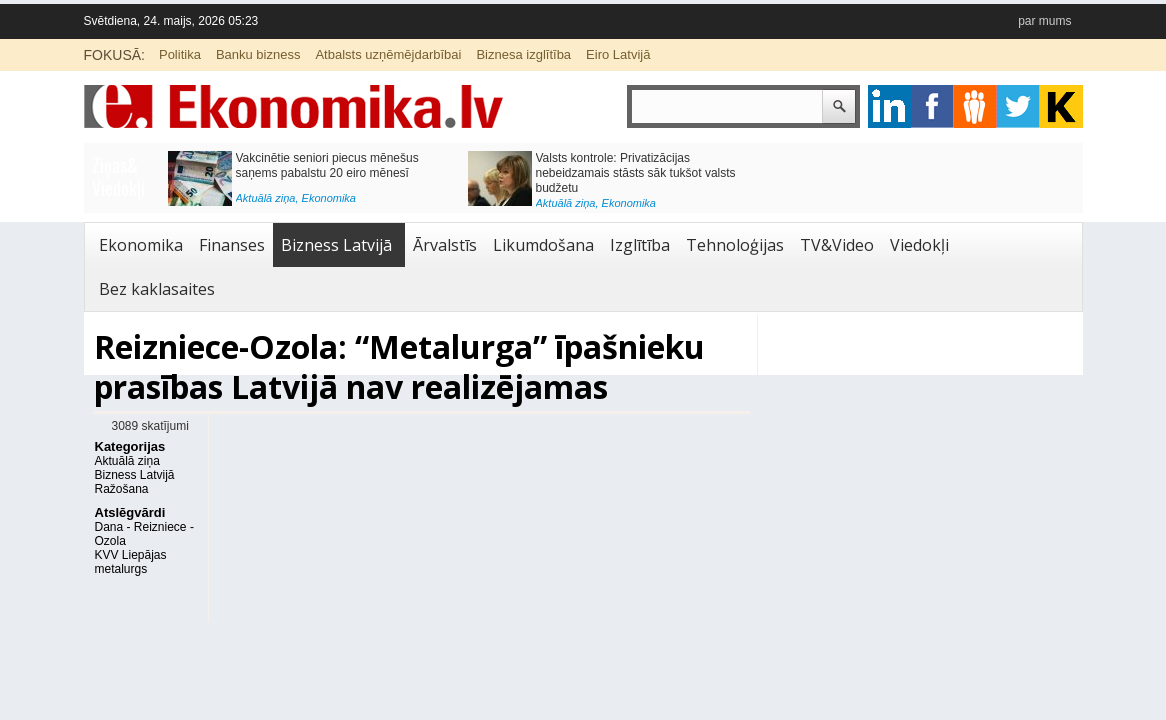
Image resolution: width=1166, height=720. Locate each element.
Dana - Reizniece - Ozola (144, 534)
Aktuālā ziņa (266, 198)
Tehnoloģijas (735, 245)
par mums (1044, 21)
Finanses (232, 245)
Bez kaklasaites (157, 289)
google (889, 106)
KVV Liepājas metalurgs (131, 562)
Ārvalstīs (445, 245)
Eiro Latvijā (618, 54)
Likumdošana (543, 245)
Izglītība (640, 245)
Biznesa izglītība (523, 54)
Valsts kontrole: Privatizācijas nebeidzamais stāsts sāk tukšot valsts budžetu (636, 173)
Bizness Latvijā (336, 245)
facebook (932, 106)
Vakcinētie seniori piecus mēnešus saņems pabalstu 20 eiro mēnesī (327, 165)
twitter (1018, 106)
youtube (1061, 106)
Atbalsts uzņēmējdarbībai (388, 54)
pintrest (975, 106)
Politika (180, 54)
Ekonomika (329, 198)
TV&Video (837, 245)
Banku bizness (258, 54)
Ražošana (122, 489)
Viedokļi (919, 245)
